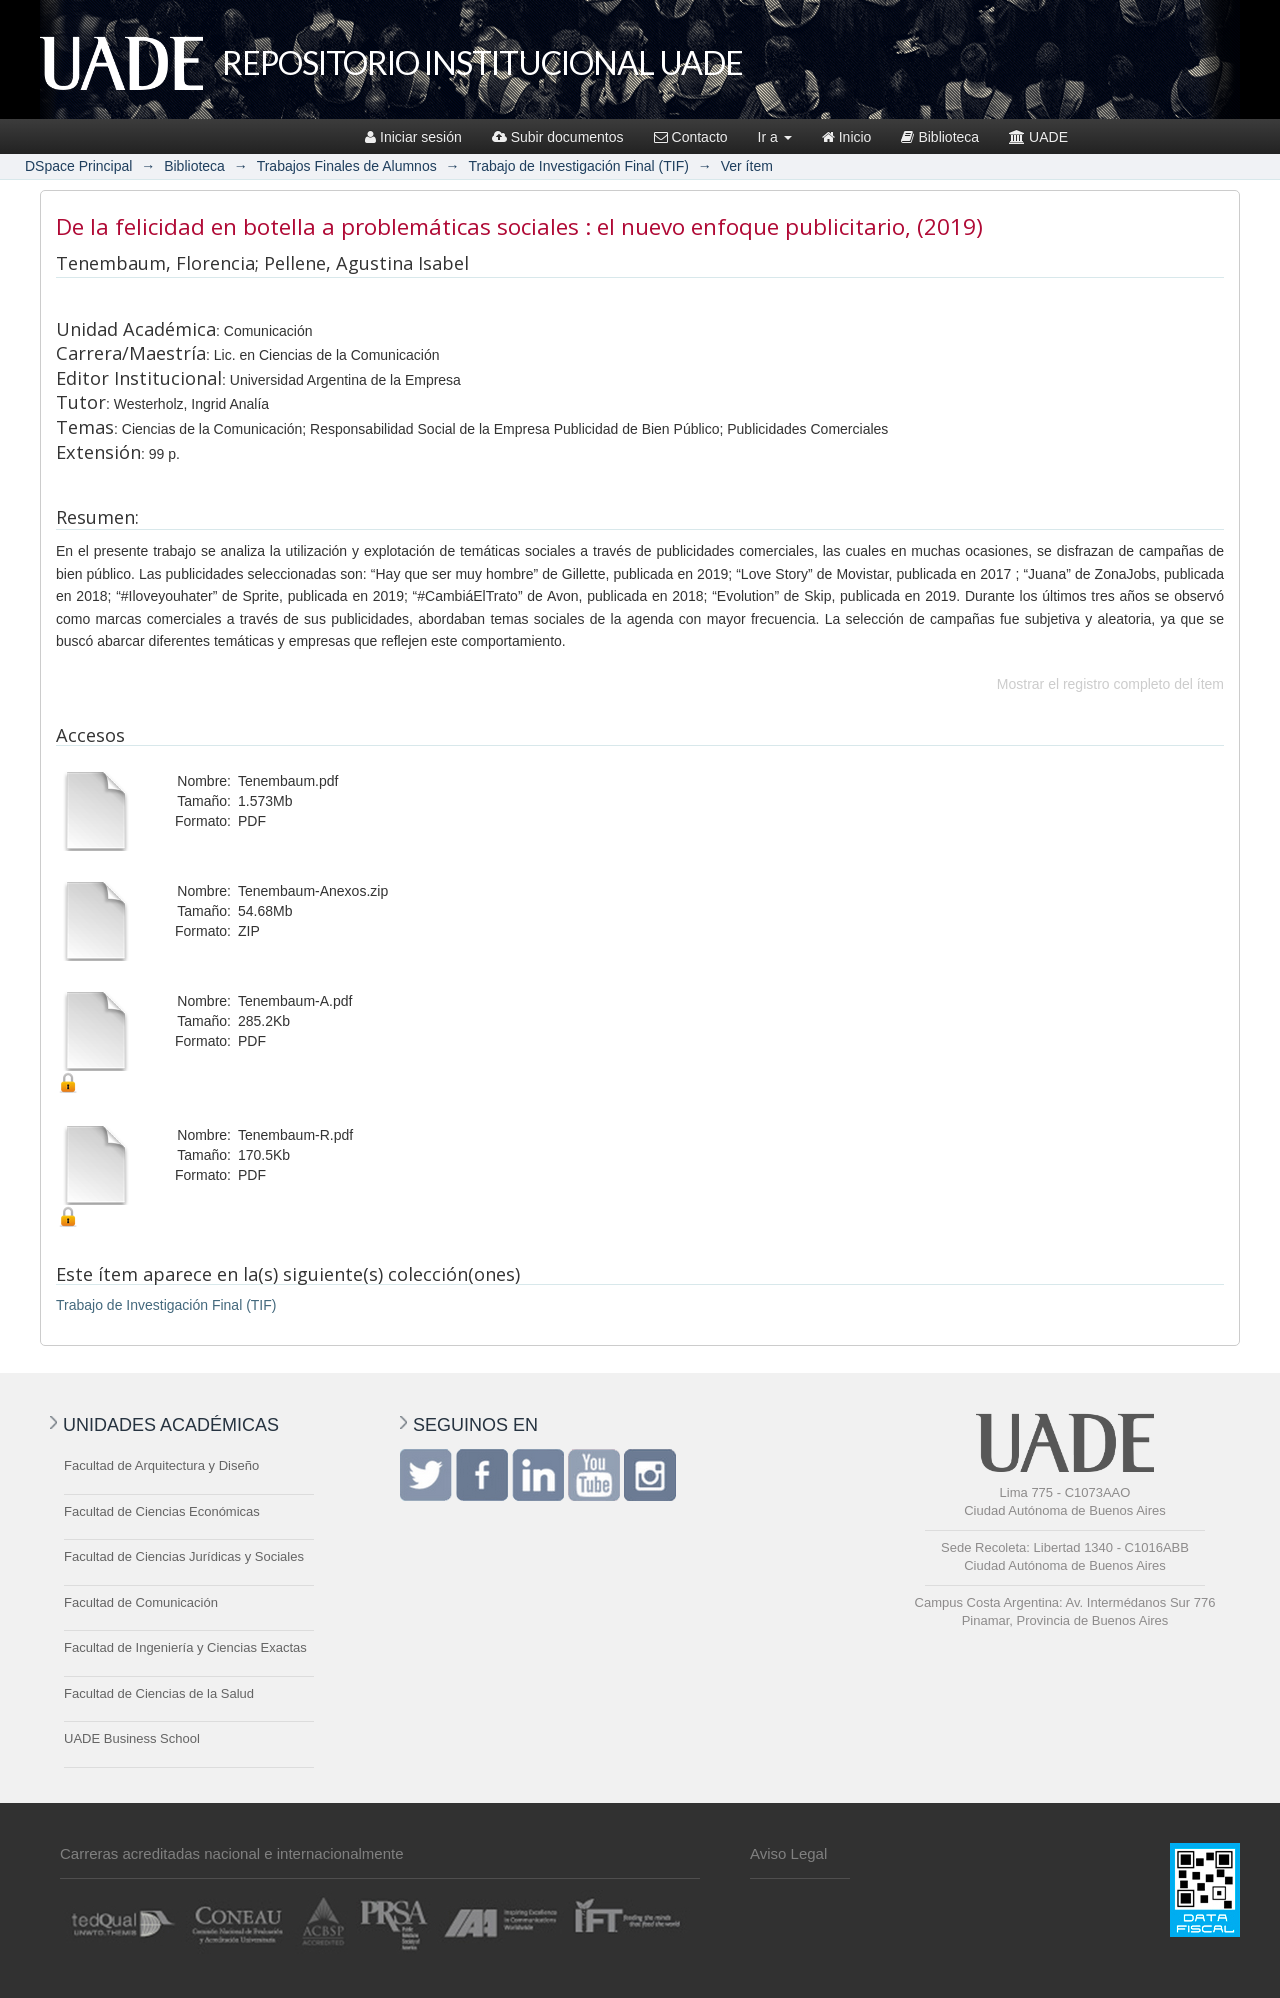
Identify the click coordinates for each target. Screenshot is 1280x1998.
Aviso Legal (788, 1853)
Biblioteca (940, 137)
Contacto (691, 137)
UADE (1038, 137)
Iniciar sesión (413, 137)
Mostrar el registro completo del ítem (1110, 684)
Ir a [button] (775, 137)
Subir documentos (558, 137)
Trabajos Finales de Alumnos (347, 166)
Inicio (847, 137)
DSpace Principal (78, 166)
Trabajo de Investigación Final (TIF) (578, 166)
